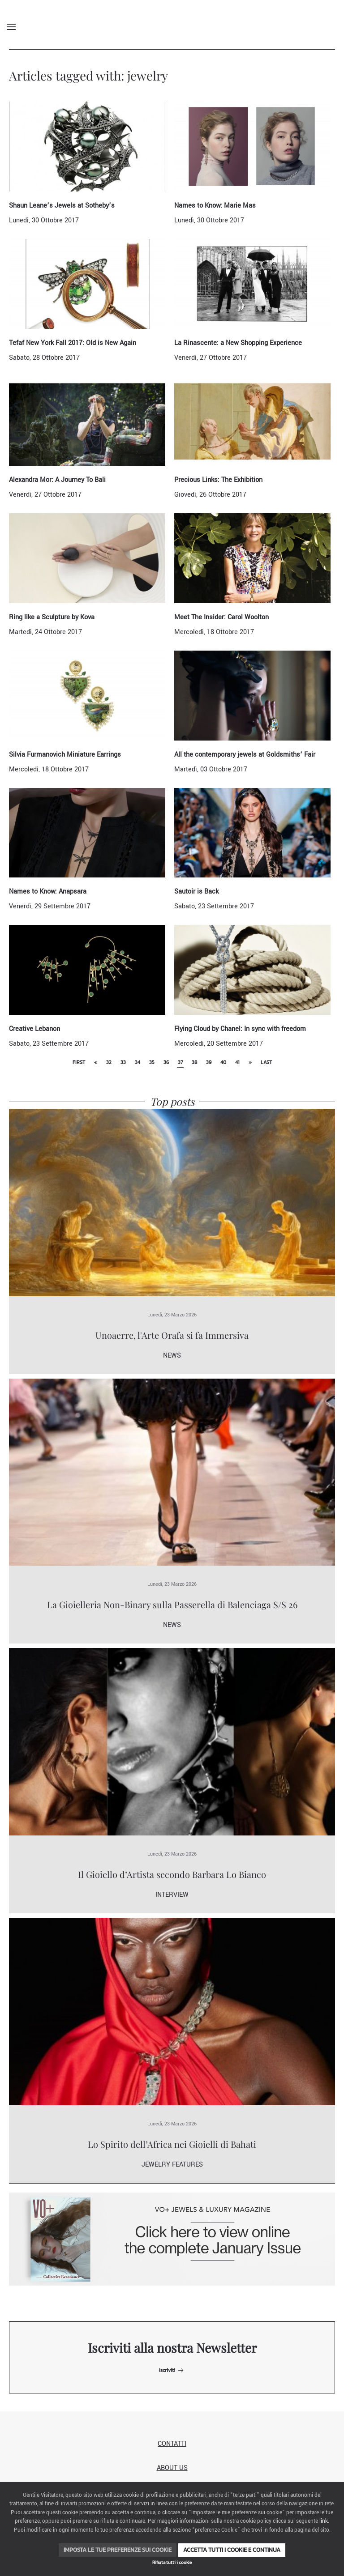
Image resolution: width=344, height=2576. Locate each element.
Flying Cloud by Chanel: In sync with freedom (240, 1029)
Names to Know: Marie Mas (215, 205)
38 (194, 1062)
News (172, 1355)
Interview (172, 1894)
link (323, 2521)
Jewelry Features (172, 2164)
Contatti (172, 2443)
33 (123, 1062)
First (79, 1062)
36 (166, 1062)
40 (223, 1062)
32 (109, 1062)
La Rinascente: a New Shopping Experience (238, 343)
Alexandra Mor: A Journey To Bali (57, 480)
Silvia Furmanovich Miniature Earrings (65, 754)
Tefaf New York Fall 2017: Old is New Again (72, 343)
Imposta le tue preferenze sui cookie (118, 2550)
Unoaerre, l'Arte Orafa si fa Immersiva (172, 1335)
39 (208, 1062)
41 (237, 1062)
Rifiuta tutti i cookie (172, 2562)
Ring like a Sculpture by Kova (52, 617)
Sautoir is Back (196, 891)
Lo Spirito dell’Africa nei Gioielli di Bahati (172, 2144)
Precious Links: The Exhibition (218, 480)
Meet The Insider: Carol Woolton (221, 617)
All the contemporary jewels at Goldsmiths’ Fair (244, 754)
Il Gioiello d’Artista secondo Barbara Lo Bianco (172, 1874)
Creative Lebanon (34, 1029)
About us (172, 2468)
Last (266, 1062)
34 (137, 1062)
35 (152, 1062)
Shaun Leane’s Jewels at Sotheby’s (62, 205)
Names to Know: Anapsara (47, 891)
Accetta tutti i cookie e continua (231, 2550)
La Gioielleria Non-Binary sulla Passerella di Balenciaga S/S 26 (172, 1604)
